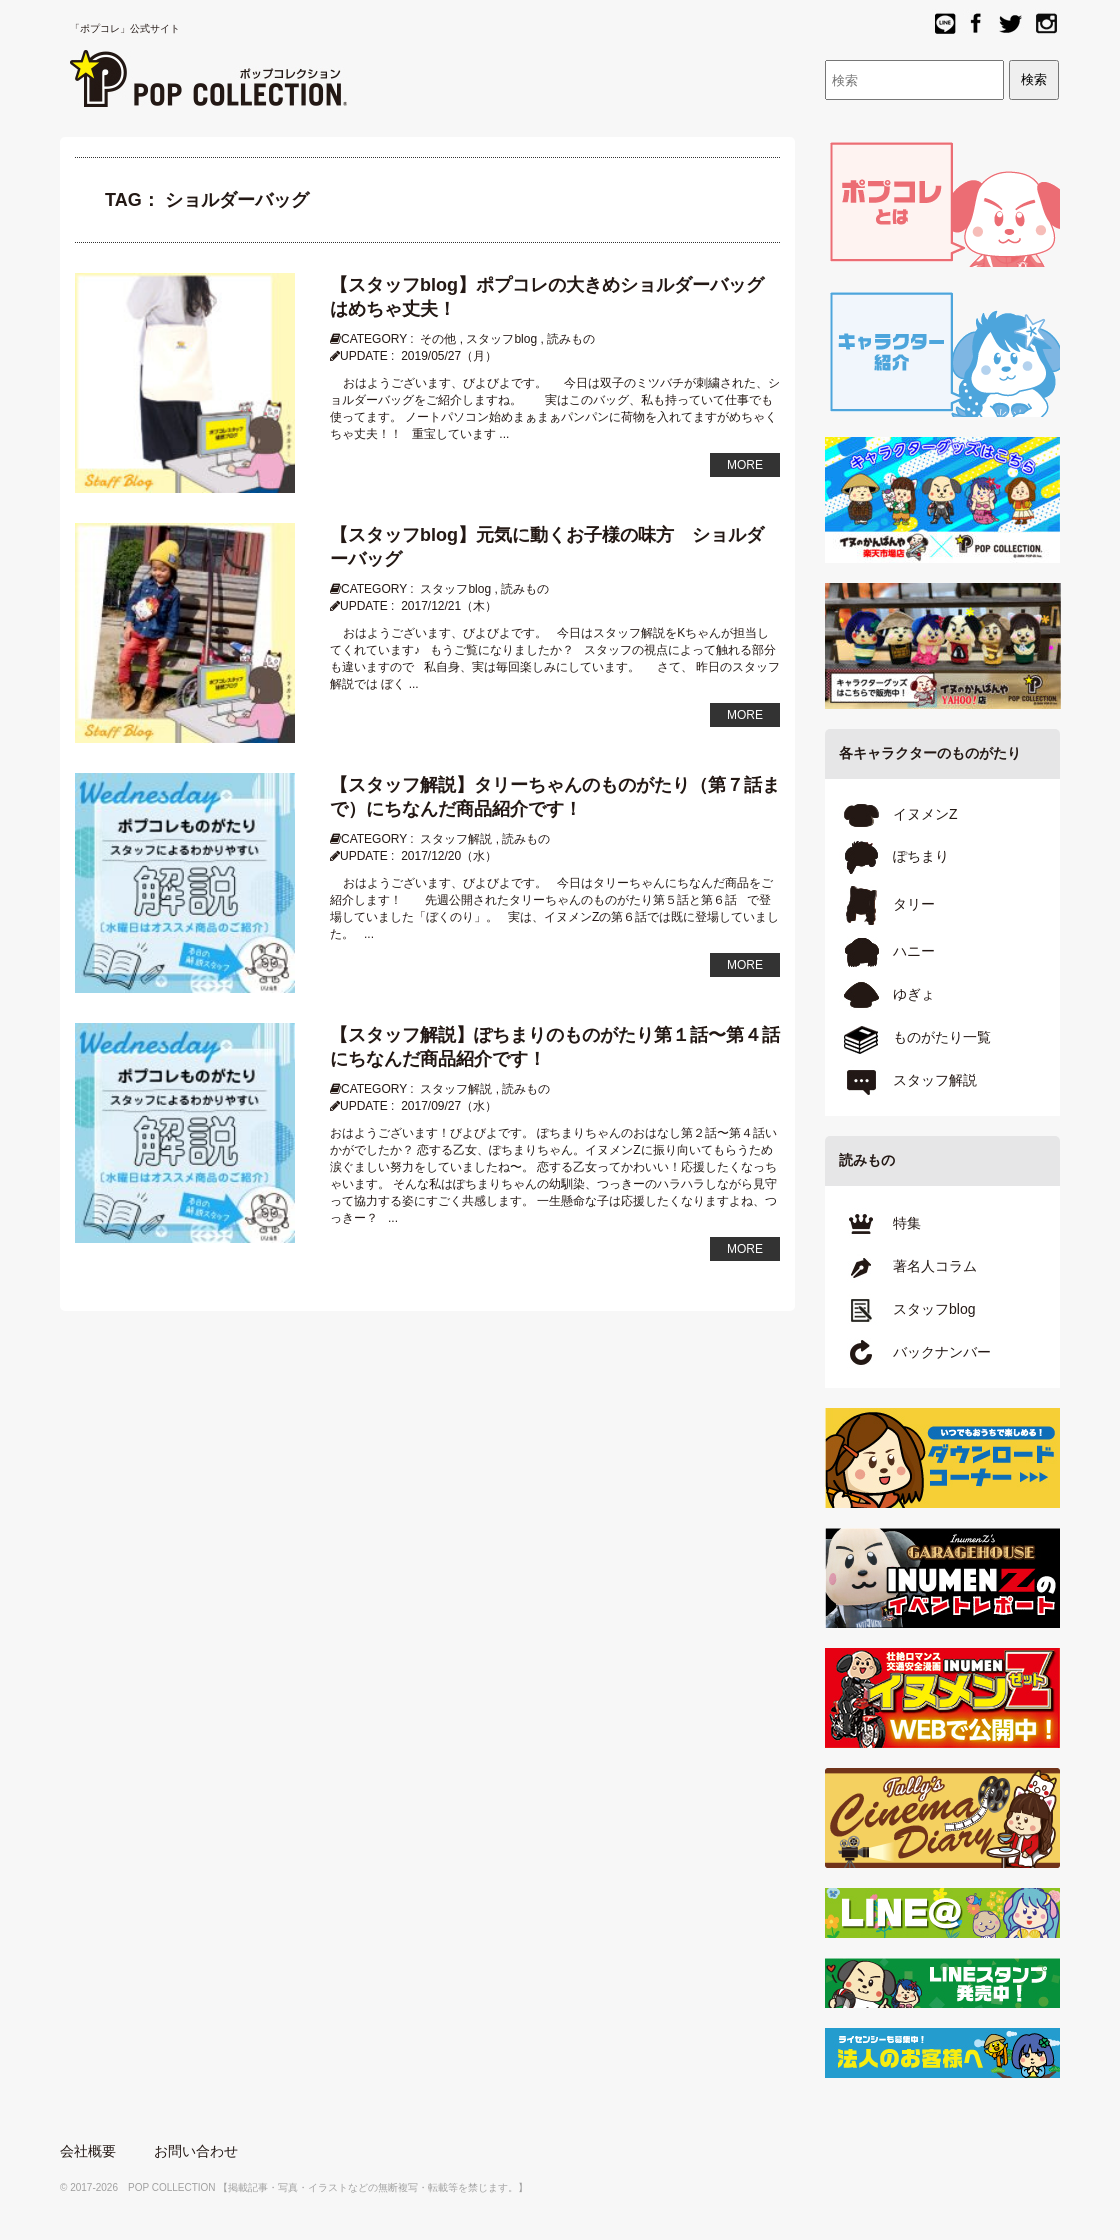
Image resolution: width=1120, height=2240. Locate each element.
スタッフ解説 (456, 839)
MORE (745, 465)
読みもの (571, 339)
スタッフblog (501, 339)
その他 (438, 339)
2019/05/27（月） (449, 356)
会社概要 (88, 2151)
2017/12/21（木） (449, 606)
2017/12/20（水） (449, 856)
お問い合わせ (196, 2151)
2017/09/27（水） (449, 1106)
